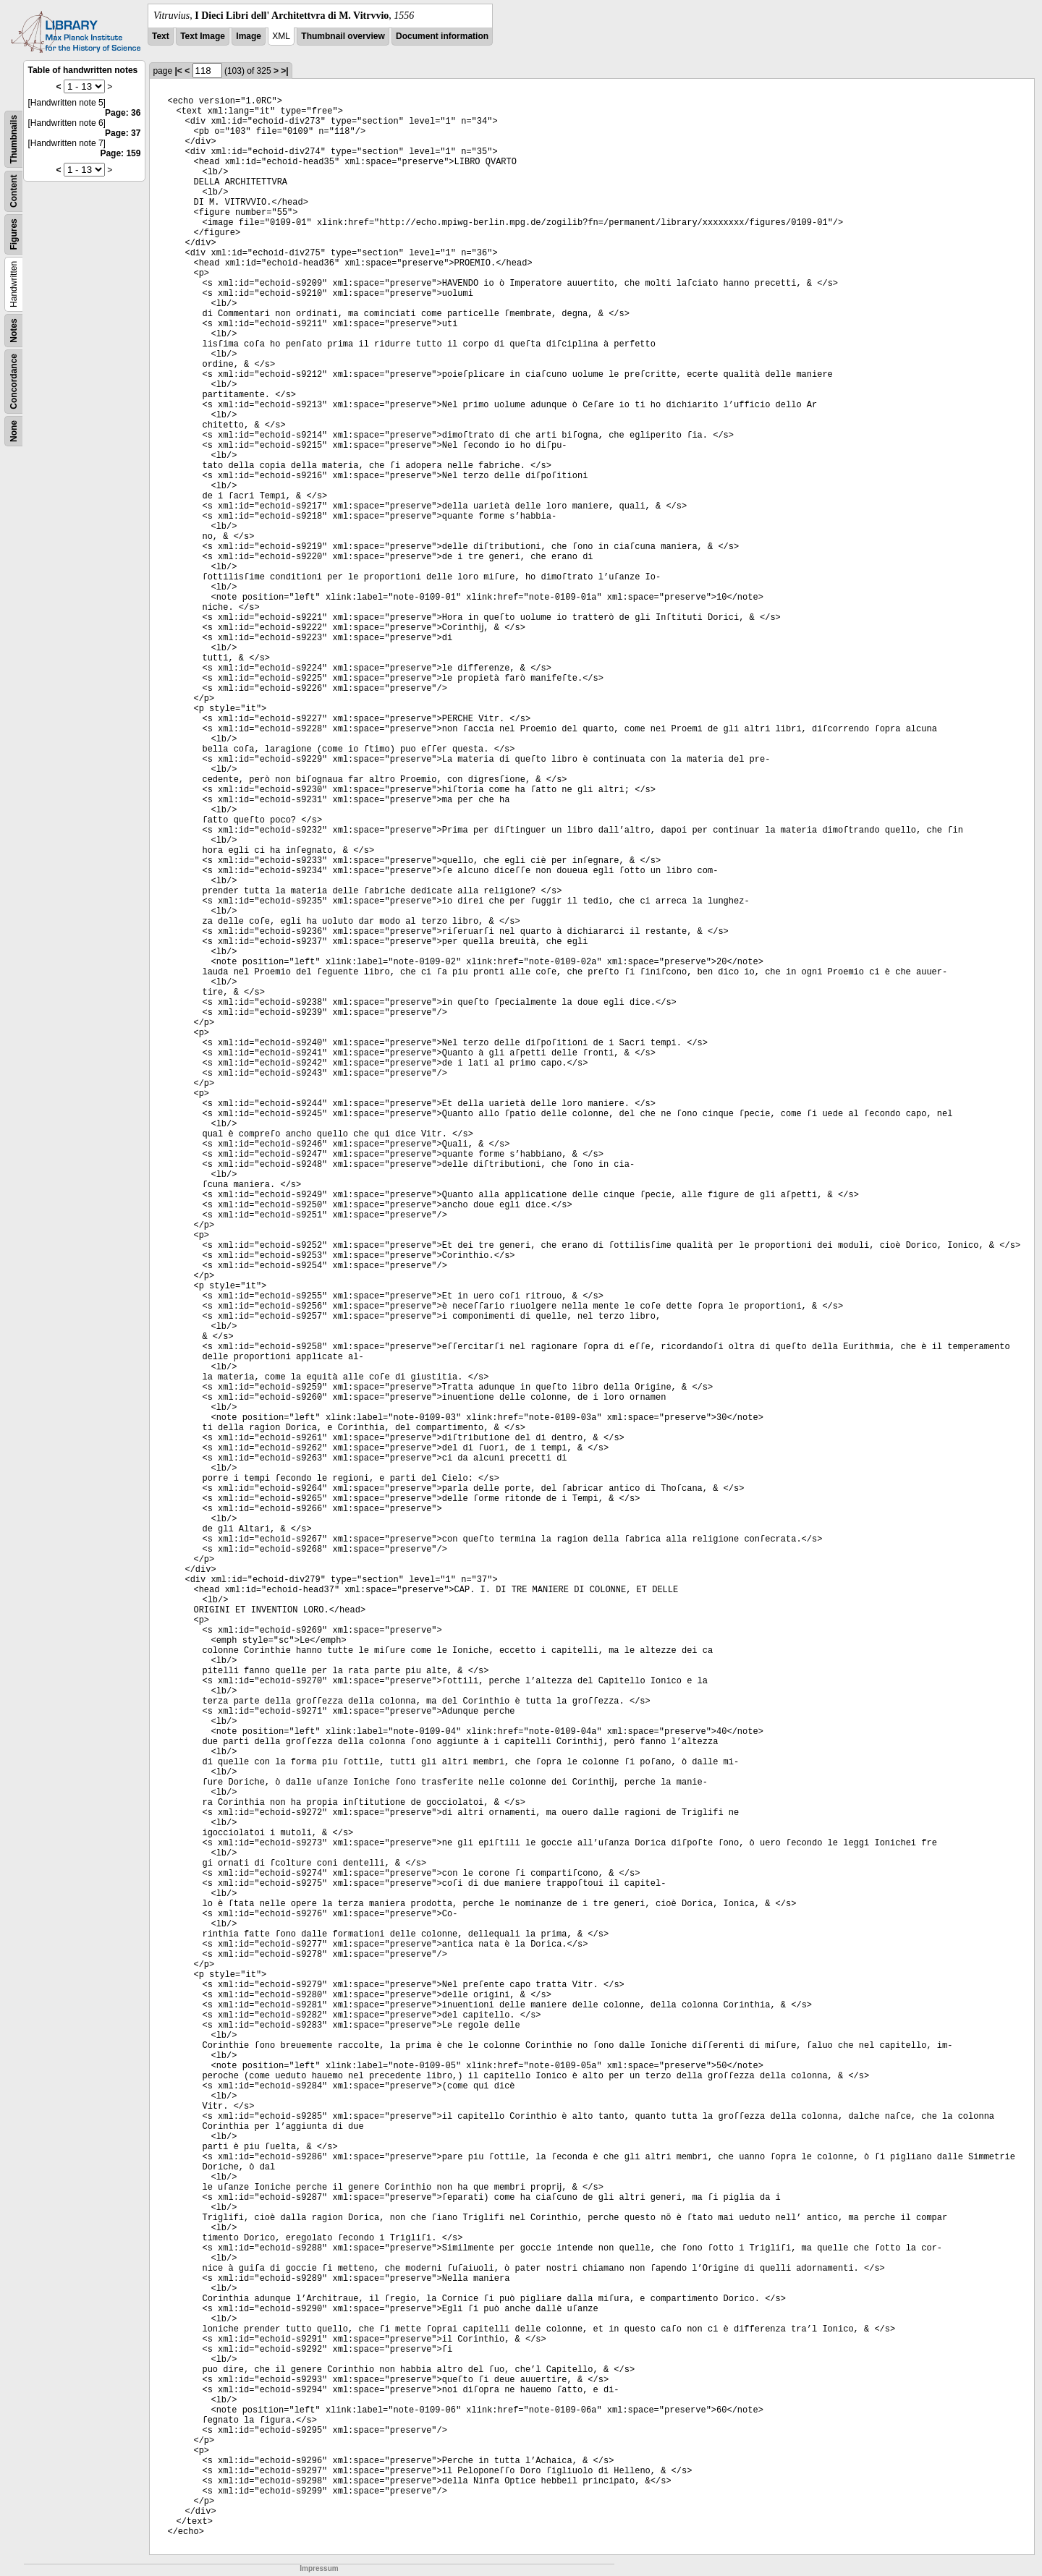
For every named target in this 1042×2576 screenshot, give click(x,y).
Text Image (202, 36)
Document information (442, 36)
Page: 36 (122, 113)
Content (14, 191)
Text (160, 36)
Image (248, 36)
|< (178, 71)
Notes (14, 330)
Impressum (319, 2568)
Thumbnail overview (342, 36)
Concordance (14, 381)
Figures (14, 234)
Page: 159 (120, 153)
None (14, 431)
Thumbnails (14, 139)
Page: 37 (122, 133)
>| (284, 71)
